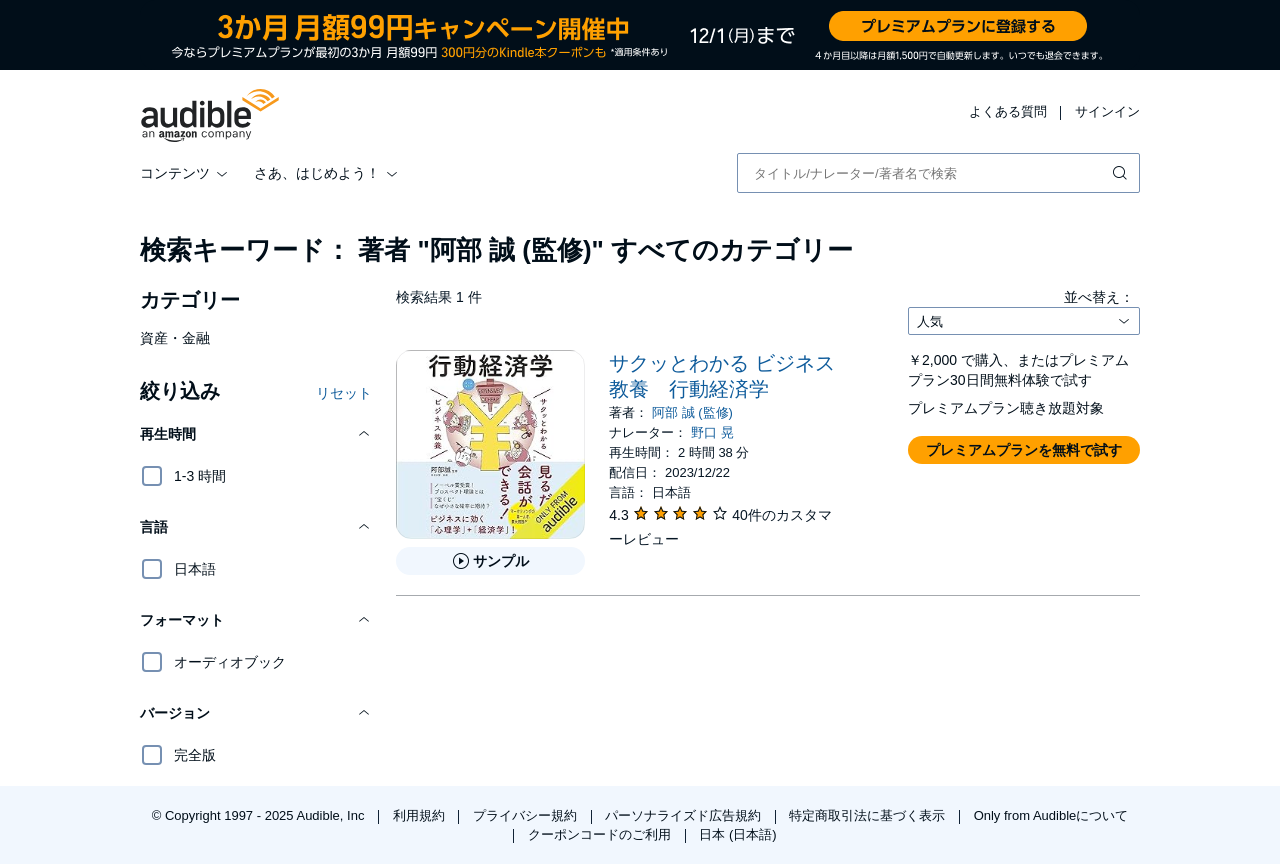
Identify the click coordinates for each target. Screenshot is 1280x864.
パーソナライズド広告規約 (685, 815)
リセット (344, 393)
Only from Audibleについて (1051, 815)
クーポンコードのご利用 (601, 834)
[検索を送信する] (1122, 173)
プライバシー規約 (527, 815)
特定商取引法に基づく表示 (869, 815)
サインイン (1107, 111)
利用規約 (421, 815)
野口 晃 (712, 432)
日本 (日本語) (737, 834)
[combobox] (938, 173)
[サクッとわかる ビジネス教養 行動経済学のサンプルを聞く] (490, 561)
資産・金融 (175, 338)
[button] (256, 434)
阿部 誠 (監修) (692, 412)
